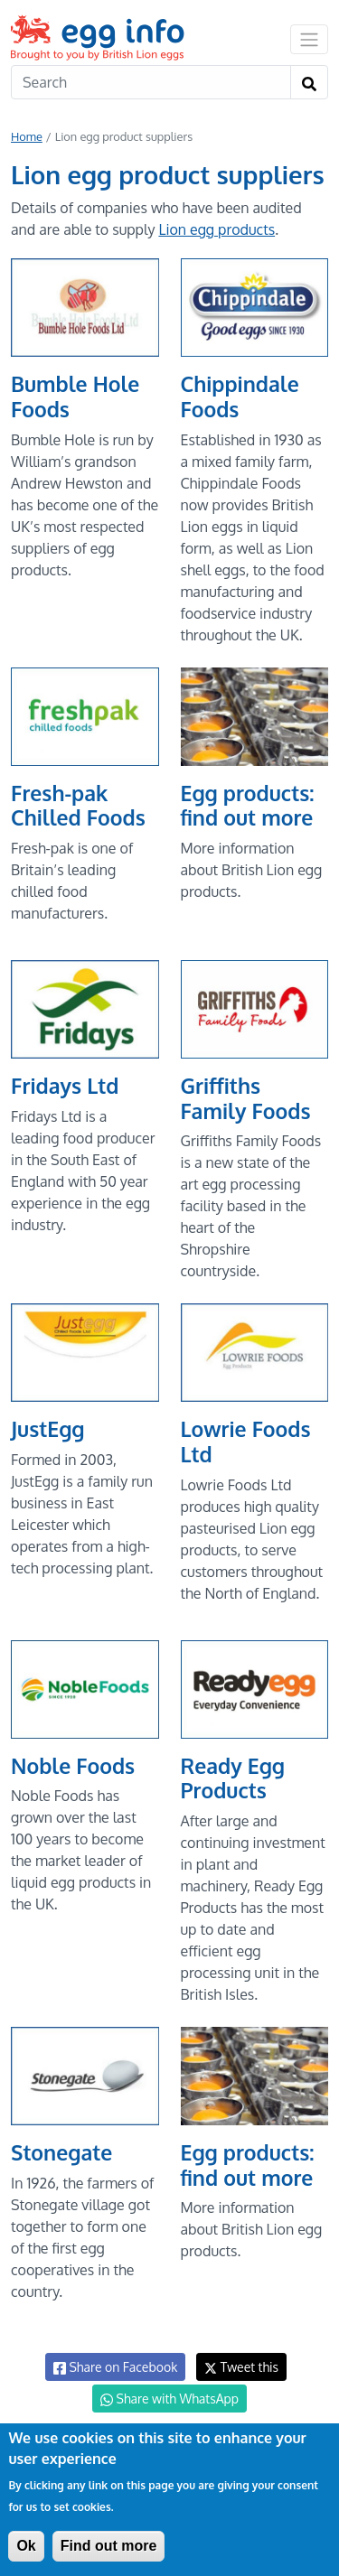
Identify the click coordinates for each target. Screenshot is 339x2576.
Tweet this (241, 2367)
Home (26, 136)
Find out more (109, 2545)
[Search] (151, 82)
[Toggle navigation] (309, 38)
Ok (25, 2545)
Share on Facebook (115, 2367)
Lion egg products (216, 229)
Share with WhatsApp (169, 2399)
